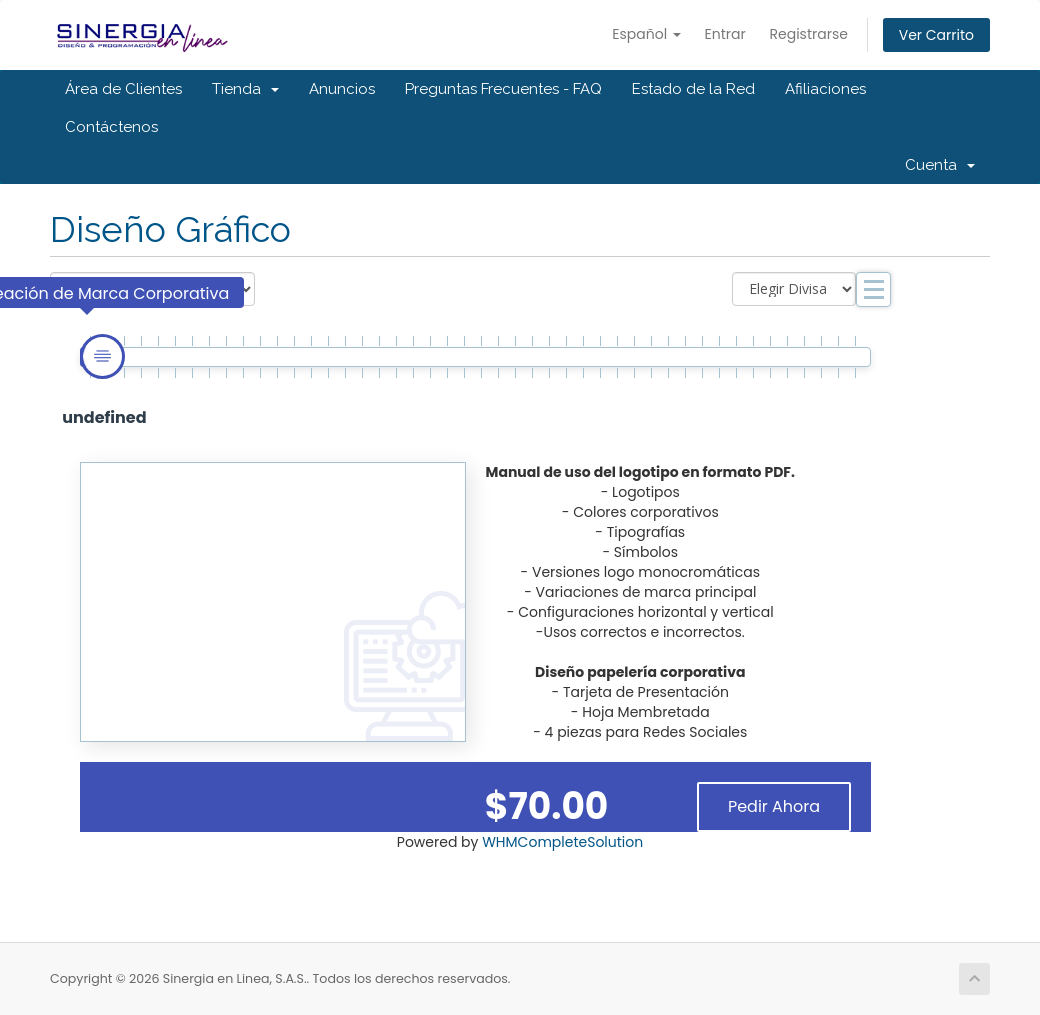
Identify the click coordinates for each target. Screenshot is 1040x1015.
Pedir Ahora (774, 806)
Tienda (245, 89)
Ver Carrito (936, 35)
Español (646, 34)
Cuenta (940, 165)
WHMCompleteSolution (562, 842)
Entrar (725, 34)
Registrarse (809, 34)
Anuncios (342, 89)
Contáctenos (111, 127)
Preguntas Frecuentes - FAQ (503, 89)
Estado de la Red (693, 89)
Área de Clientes (123, 89)
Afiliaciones (825, 89)
